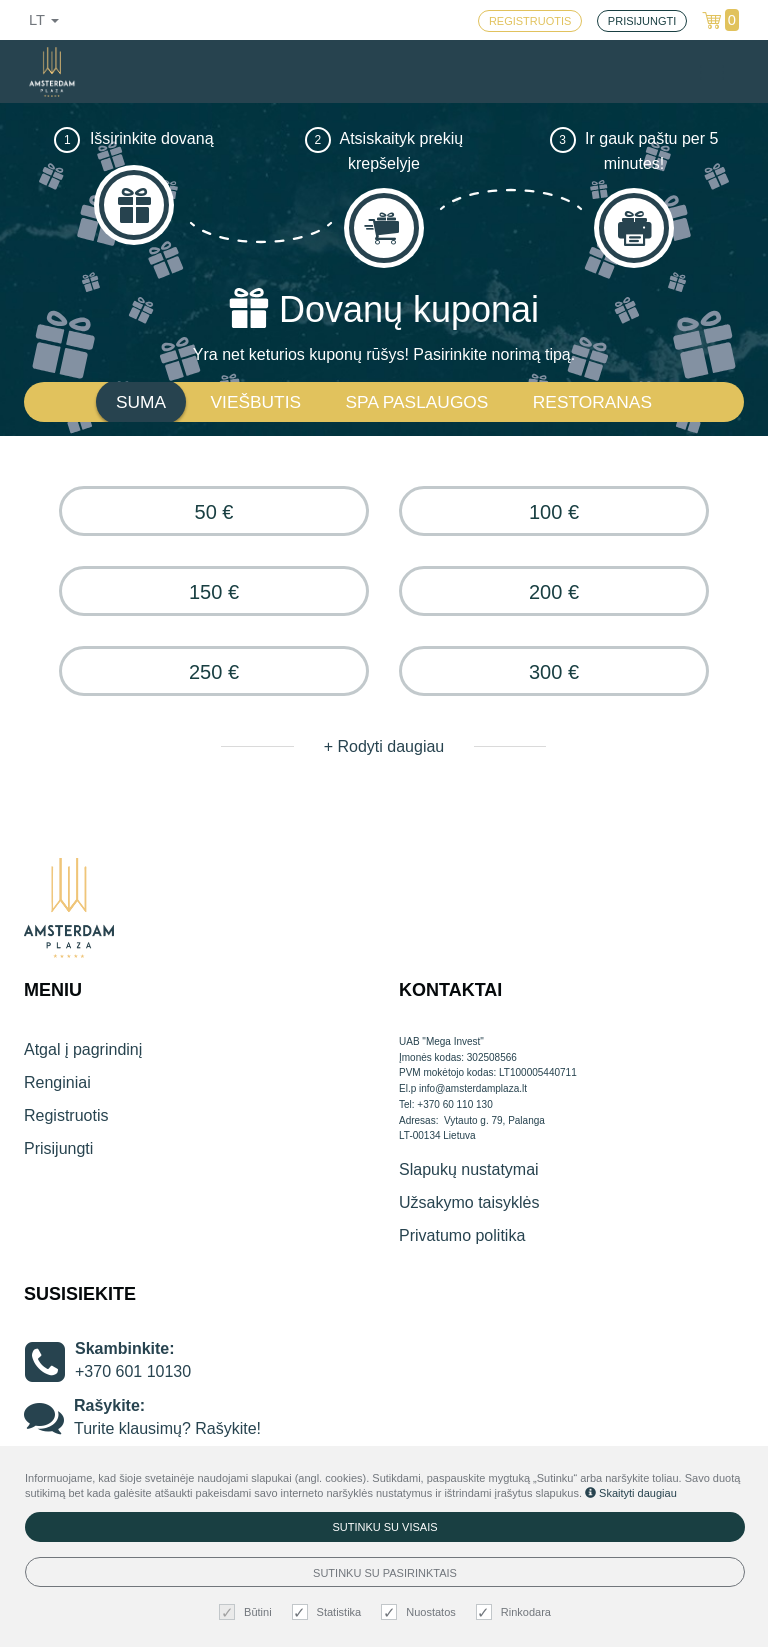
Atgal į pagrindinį (83, 1049)
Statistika (329, 1612)
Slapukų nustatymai (469, 1169)
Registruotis (66, 1115)
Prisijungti (58, 1148)
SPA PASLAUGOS (417, 402)
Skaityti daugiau (631, 1493)
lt (44, 20)
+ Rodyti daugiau (384, 746)
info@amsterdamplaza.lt (473, 1088)
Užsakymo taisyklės (469, 1202)
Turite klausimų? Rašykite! (167, 1428)
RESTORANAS (592, 402)
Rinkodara (516, 1612)
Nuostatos (421, 1612)
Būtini (248, 1612)
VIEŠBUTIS (256, 402)
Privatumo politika (462, 1235)
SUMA (141, 402)
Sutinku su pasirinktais (385, 1573)
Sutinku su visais (384, 1527)
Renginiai (57, 1082)
